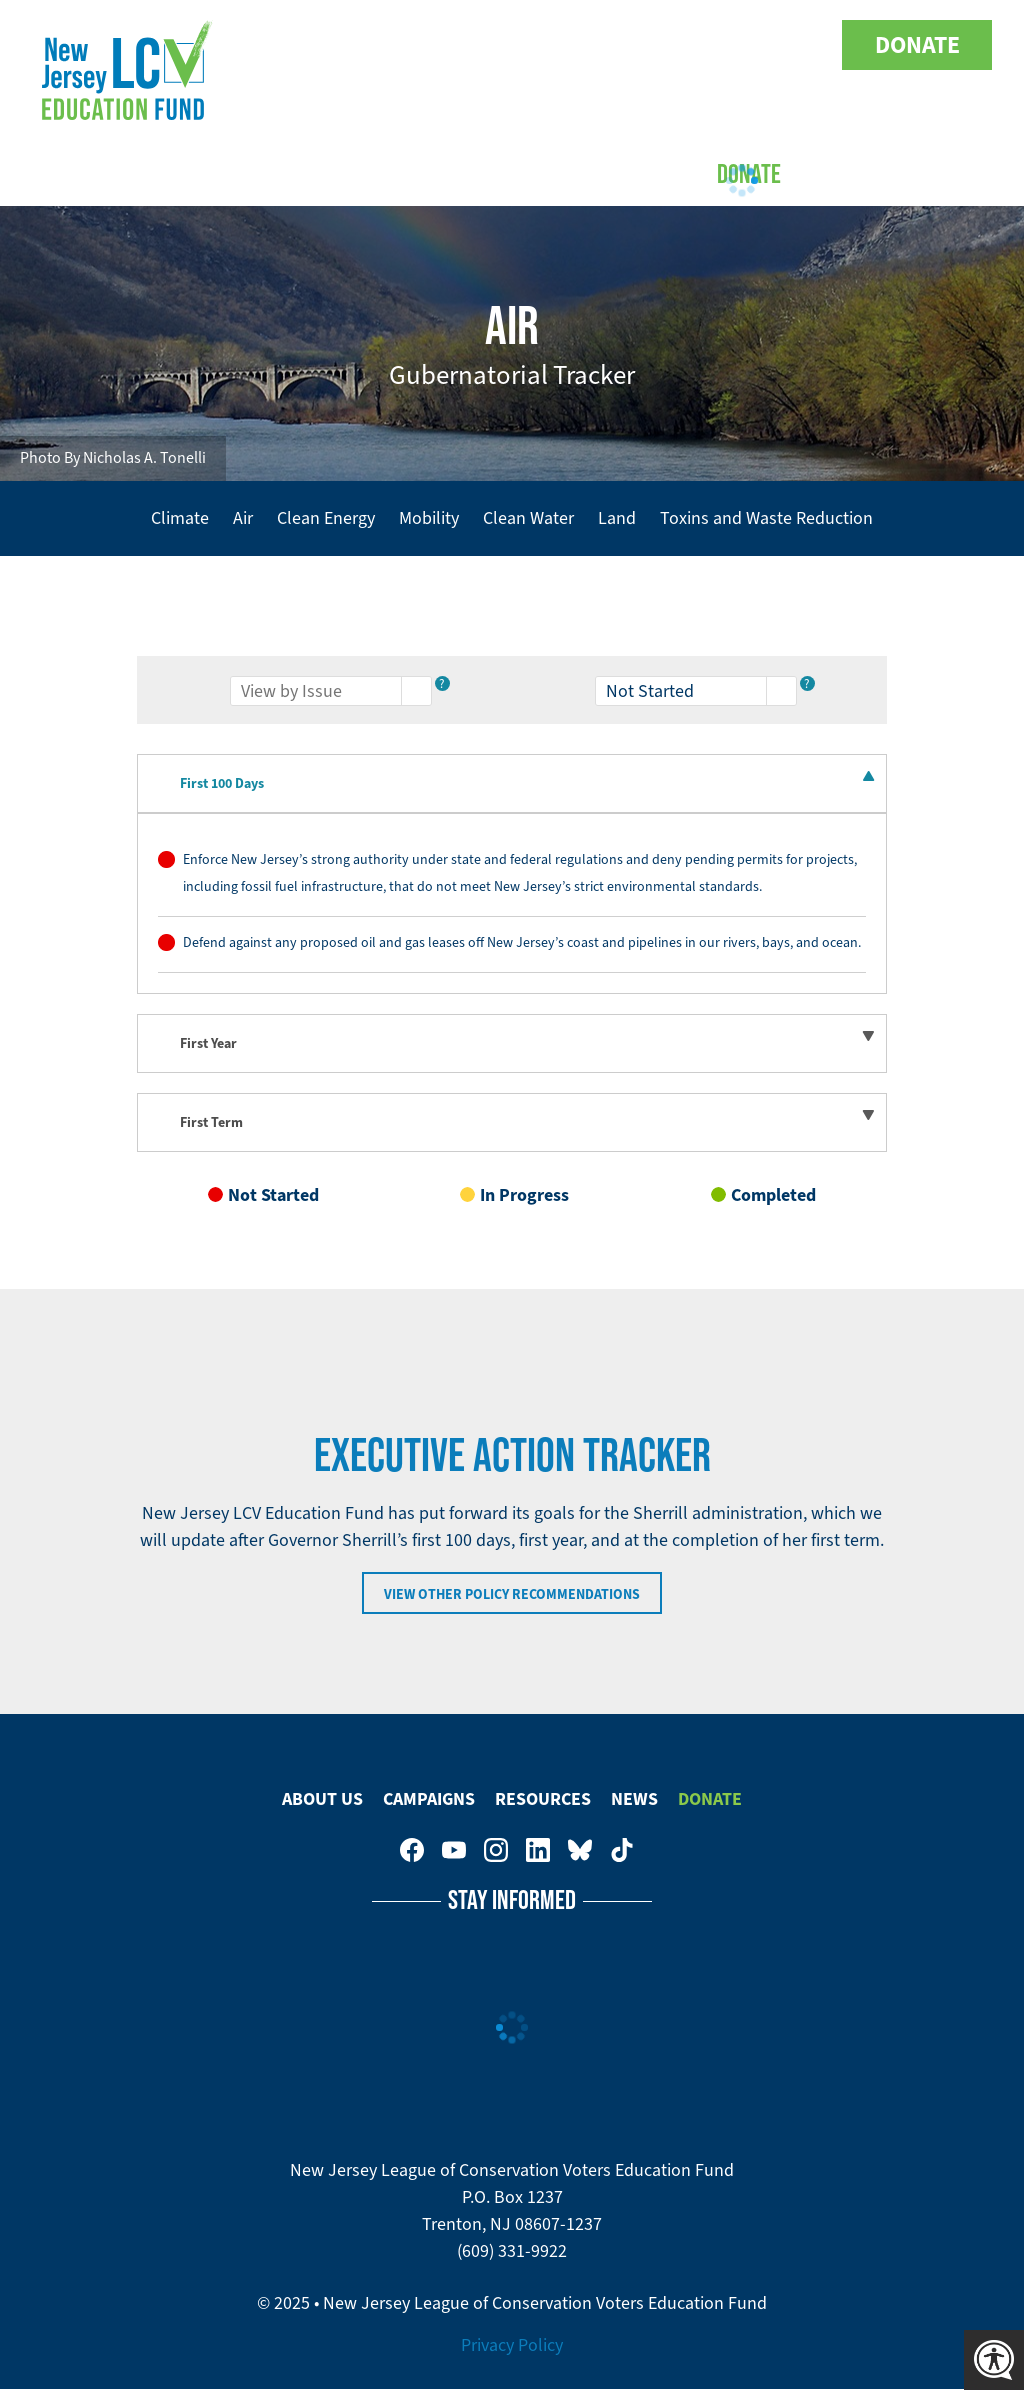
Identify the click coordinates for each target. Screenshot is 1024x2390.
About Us (282, 173)
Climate (180, 518)
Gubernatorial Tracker (512, 375)
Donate (917, 45)
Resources (543, 1799)
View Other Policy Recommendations (512, 1594)
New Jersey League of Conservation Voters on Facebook (596, 45)
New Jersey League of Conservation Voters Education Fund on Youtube (638, 45)
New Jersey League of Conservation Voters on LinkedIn (722, 45)
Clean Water (528, 518)
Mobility (429, 518)
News (634, 1799)
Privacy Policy (512, 2345)
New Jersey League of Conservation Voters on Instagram (680, 45)
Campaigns (409, 173)
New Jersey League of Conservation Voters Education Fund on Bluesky (764, 45)
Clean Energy (326, 518)
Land (617, 518)
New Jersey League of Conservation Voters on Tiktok (806, 45)
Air (243, 518)
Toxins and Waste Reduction (766, 518)
